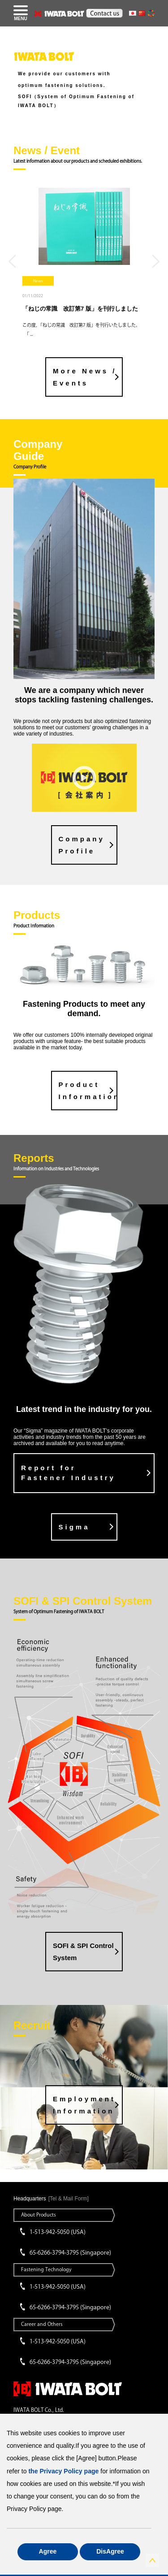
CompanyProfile (82, 845)
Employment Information (84, 2105)
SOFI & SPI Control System (83, 1951)
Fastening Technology (46, 2269)
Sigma (74, 1527)
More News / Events (85, 377)
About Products (38, 2214)
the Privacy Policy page (63, 2471)
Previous (12, 261)
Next (155, 261)
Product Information (88, 1090)
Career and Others (42, 2323)
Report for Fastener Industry (68, 1473)
